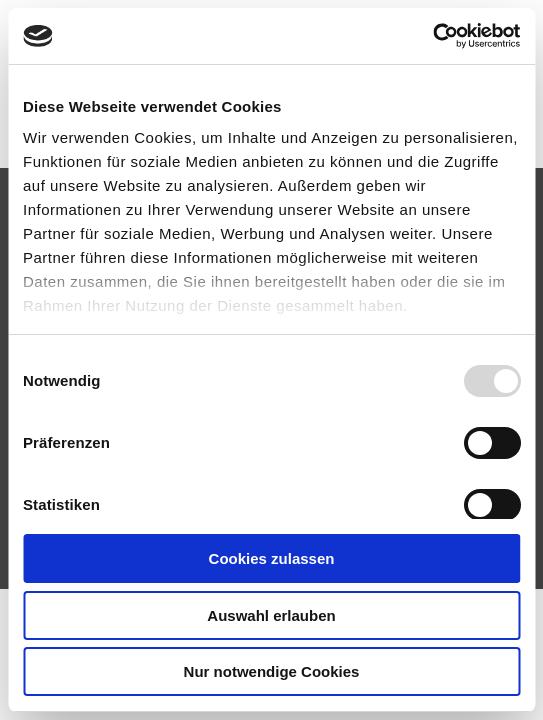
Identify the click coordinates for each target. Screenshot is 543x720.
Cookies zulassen (272, 558)
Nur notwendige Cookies (272, 671)
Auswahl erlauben (271, 615)
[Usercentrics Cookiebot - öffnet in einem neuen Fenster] (432, 36)
